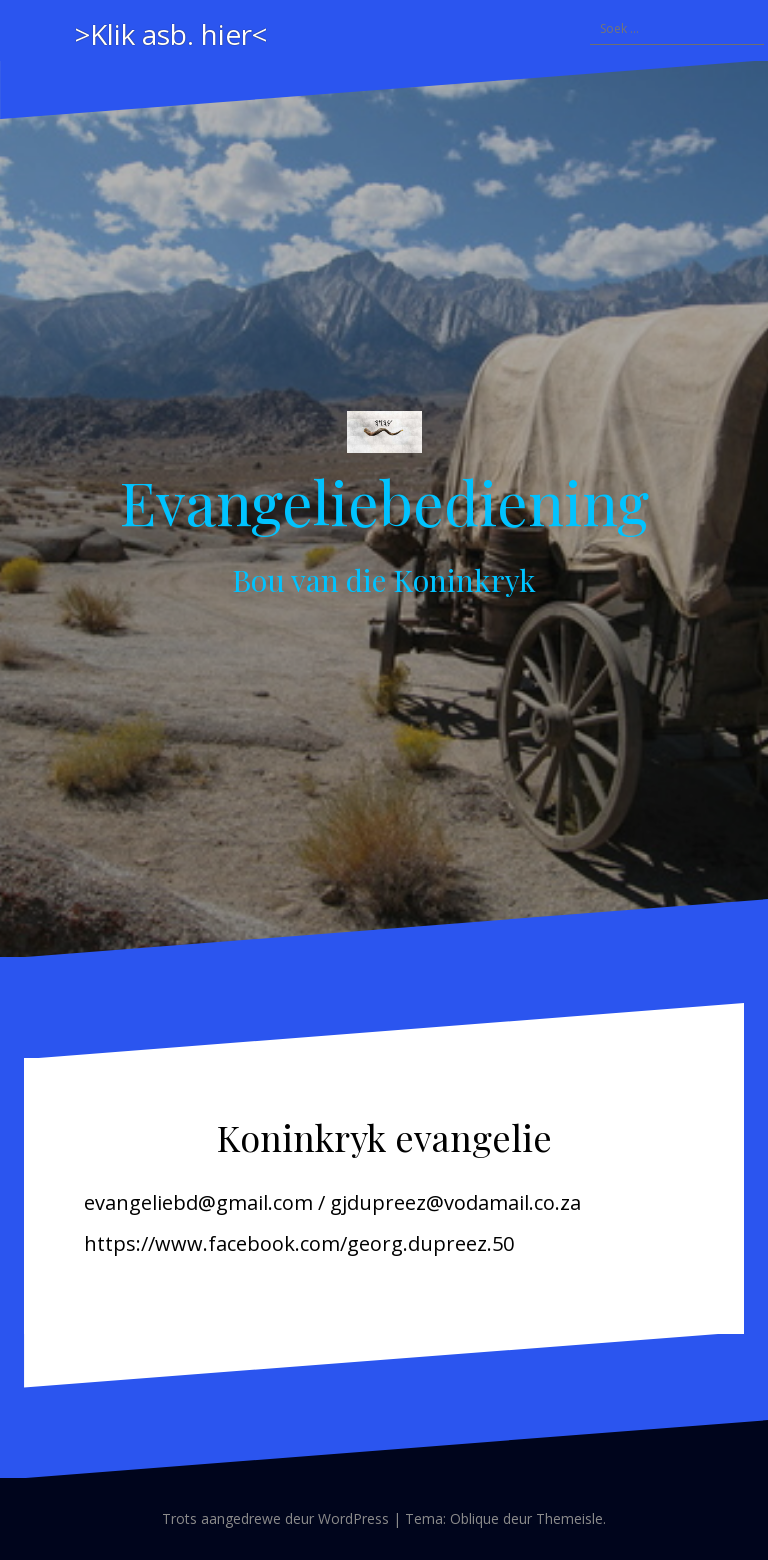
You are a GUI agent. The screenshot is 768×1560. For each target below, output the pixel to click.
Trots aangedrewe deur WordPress (275, 1518)
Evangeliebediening (384, 501)
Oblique (474, 1518)
